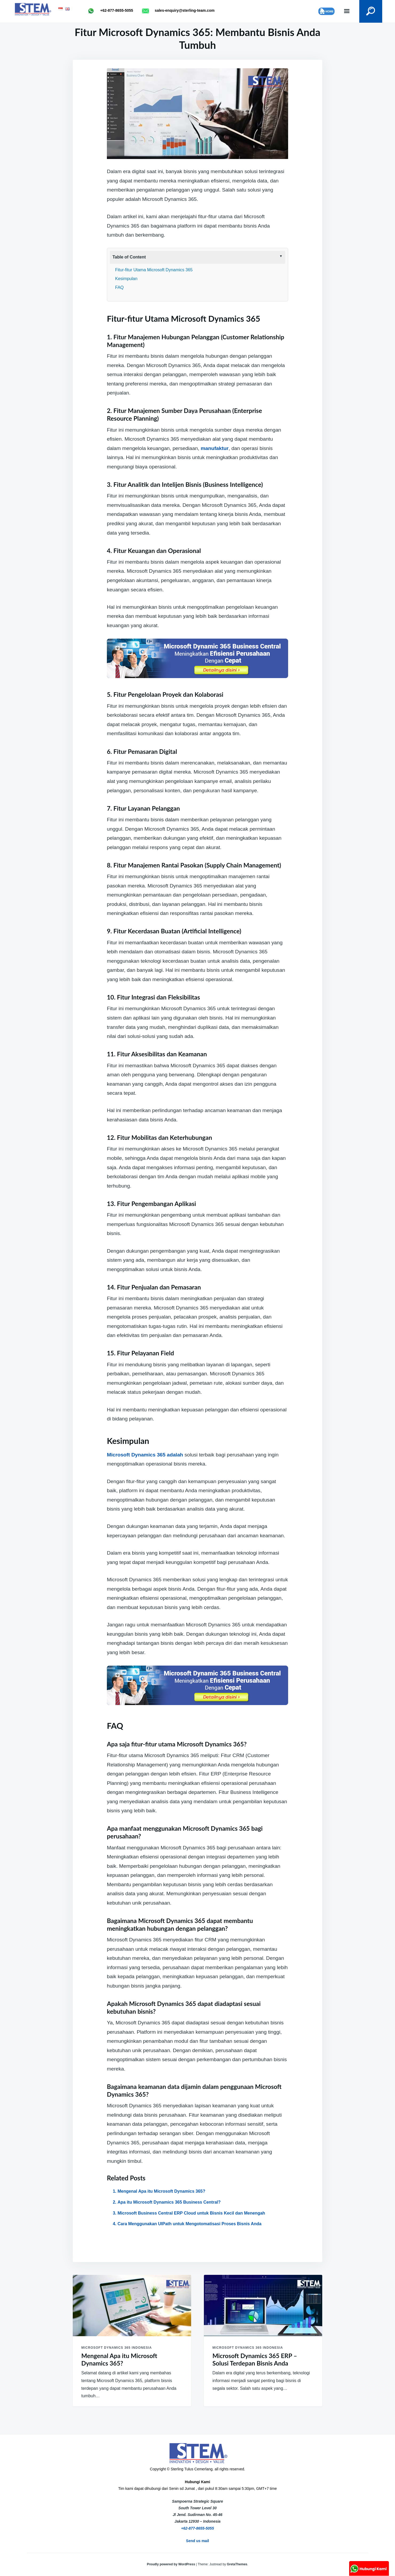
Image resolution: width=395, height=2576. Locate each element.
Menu (342, 11)
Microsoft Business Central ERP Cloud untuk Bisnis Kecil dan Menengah (191, 2213)
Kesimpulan (126, 278)
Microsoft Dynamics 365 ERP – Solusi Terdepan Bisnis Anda (254, 2359)
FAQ (119, 287)
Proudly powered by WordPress (171, 2564)
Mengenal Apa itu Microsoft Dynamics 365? (161, 2191)
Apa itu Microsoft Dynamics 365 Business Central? (169, 2202)
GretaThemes (237, 2564)
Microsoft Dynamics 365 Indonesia (116, 2348)
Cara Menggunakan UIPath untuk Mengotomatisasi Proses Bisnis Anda (189, 2223)
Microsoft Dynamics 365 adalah (145, 1455)
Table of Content (129, 257)
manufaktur (214, 448)
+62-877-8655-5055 (197, 2528)
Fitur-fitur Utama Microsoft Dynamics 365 (154, 270)
